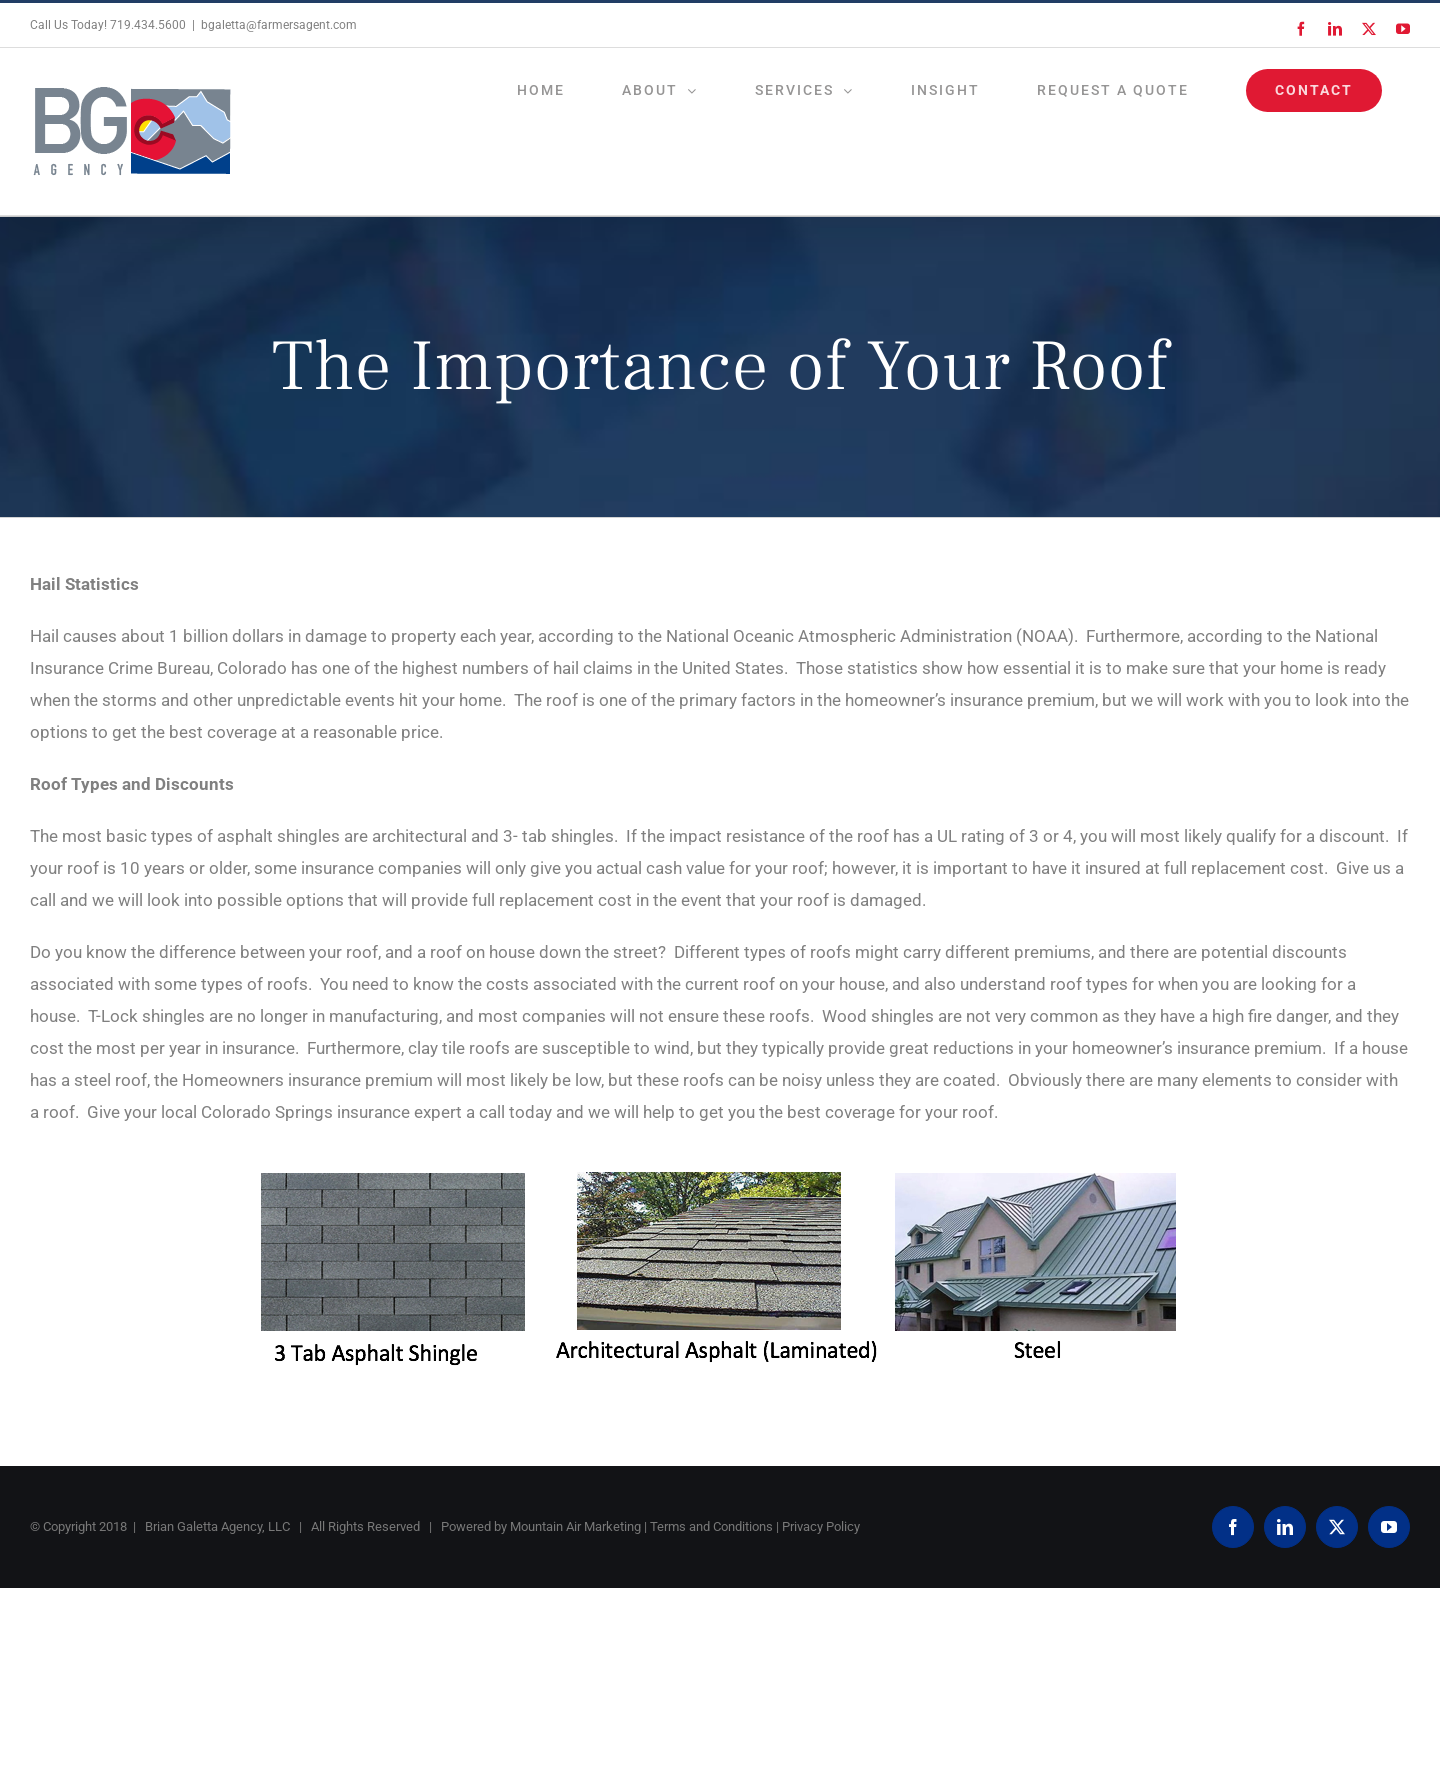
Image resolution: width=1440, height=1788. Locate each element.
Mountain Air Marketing (575, 1526)
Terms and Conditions (711, 1526)
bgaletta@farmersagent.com (279, 25)
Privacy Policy (821, 1526)
